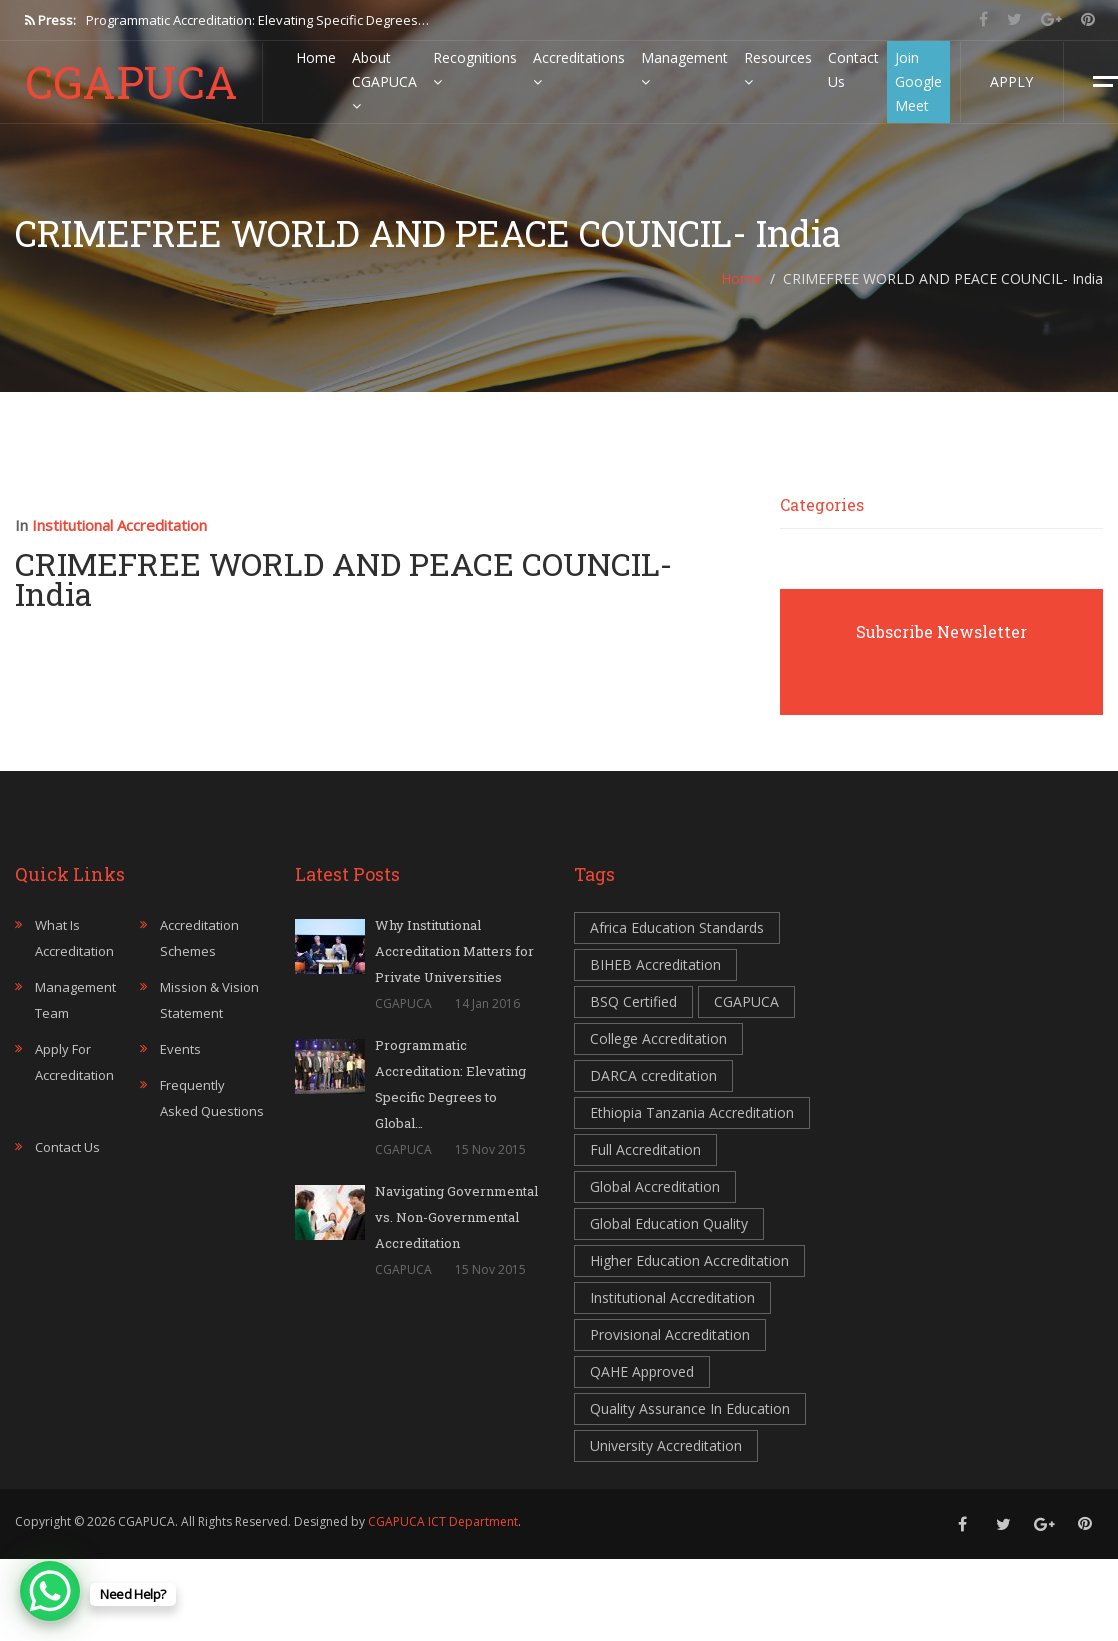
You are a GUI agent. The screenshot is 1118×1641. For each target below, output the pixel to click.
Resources (778, 68)
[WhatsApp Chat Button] (50, 1591)
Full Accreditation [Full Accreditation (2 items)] (645, 1149)
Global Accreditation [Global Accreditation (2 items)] (655, 1186)
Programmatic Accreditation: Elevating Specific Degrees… (257, 20)
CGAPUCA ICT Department (443, 1521)
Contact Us (853, 69)
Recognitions (475, 68)
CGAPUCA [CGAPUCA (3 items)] (746, 1001)
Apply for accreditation (74, 1062)
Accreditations (579, 68)
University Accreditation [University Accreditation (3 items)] (666, 1445)
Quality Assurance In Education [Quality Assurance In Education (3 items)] (690, 1408)
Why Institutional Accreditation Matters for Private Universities (454, 951)
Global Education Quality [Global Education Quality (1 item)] (669, 1223)
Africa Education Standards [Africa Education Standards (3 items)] (677, 927)
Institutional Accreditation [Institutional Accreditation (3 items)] (672, 1297)
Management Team (75, 1000)
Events (180, 1049)
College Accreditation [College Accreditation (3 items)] (658, 1038)
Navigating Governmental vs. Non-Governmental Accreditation (456, 1217)
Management (684, 68)
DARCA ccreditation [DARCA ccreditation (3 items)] (653, 1075)
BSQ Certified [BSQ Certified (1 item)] (633, 1001)
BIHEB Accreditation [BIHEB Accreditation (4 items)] (655, 964)
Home (316, 57)
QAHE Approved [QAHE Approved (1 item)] (642, 1371)
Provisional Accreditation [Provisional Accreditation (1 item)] (670, 1334)
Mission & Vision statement (209, 1000)
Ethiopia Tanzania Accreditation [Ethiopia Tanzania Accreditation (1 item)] (692, 1112)
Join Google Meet (918, 81)
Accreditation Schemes (199, 938)
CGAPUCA (131, 82)
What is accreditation (74, 938)
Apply (1011, 81)
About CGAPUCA (384, 80)
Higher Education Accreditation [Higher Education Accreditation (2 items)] (689, 1260)
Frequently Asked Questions (212, 1098)
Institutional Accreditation (119, 525)
